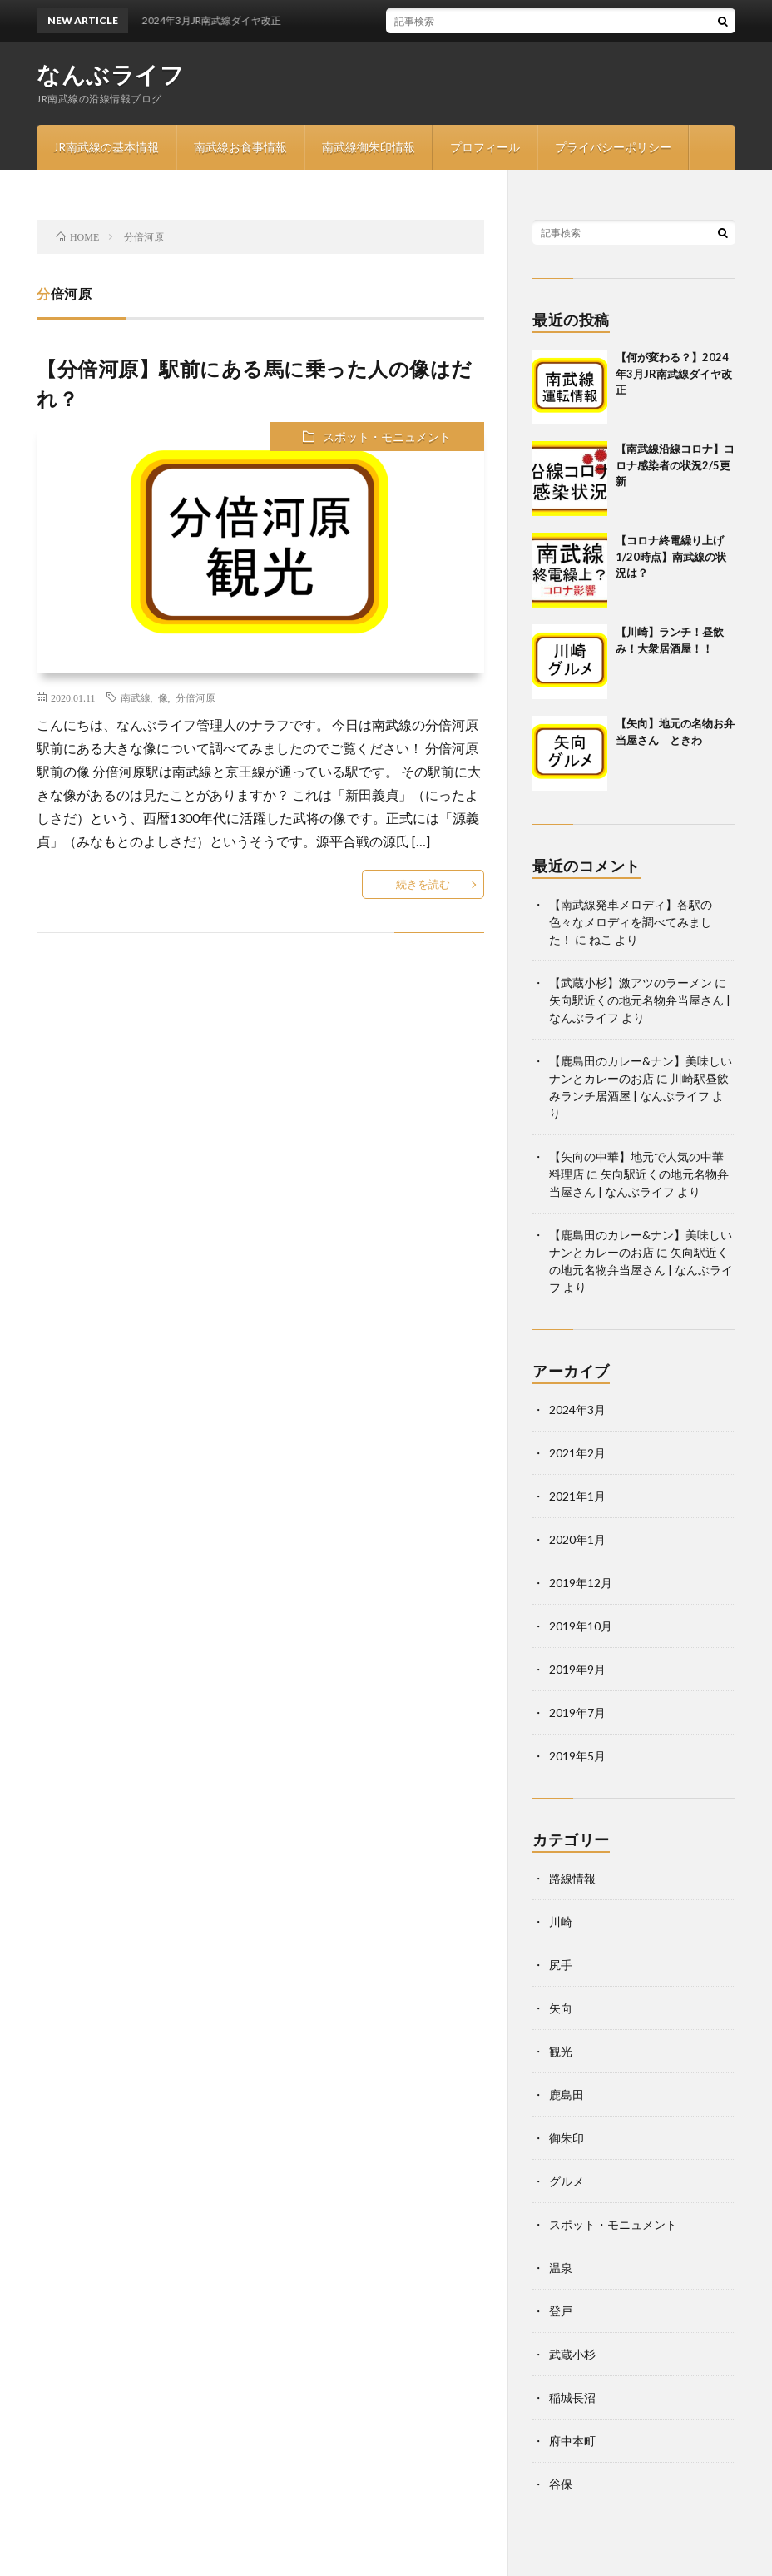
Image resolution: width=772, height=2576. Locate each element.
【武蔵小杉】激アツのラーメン (630, 982)
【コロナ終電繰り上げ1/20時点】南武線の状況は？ (671, 556)
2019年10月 (580, 1626)
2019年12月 (580, 1583)
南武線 (136, 697)
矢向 (560, 2008)
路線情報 (572, 1878)
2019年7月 (577, 1712)
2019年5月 (577, 1756)
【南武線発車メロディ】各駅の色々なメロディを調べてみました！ (630, 921)
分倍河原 (195, 697)
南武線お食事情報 (240, 147)
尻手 (560, 1965)
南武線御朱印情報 (368, 147)
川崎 (560, 1921)
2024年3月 (577, 1409)
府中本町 (572, 2441)
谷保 (560, 2484)
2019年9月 (577, 1669)
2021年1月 (577, 1496)
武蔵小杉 (572, 2354)
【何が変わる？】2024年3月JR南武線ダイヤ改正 (674, 373)
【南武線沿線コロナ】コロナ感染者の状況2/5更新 (675, 465)
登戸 (560, 2311)
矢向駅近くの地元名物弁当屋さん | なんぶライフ (641, 1269)
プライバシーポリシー (613, 147)
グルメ (566, 2181)
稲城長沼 (572, 2397)
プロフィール (485, 147)
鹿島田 (566, 2094)
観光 (560, 2051)
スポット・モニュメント (387, 436)
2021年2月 (577, 1453)
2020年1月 (577, 1539)
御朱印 (566, 2138)
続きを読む (423, 884)
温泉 (560, 2268)
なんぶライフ (110, 74)
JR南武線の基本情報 (106, 147)
